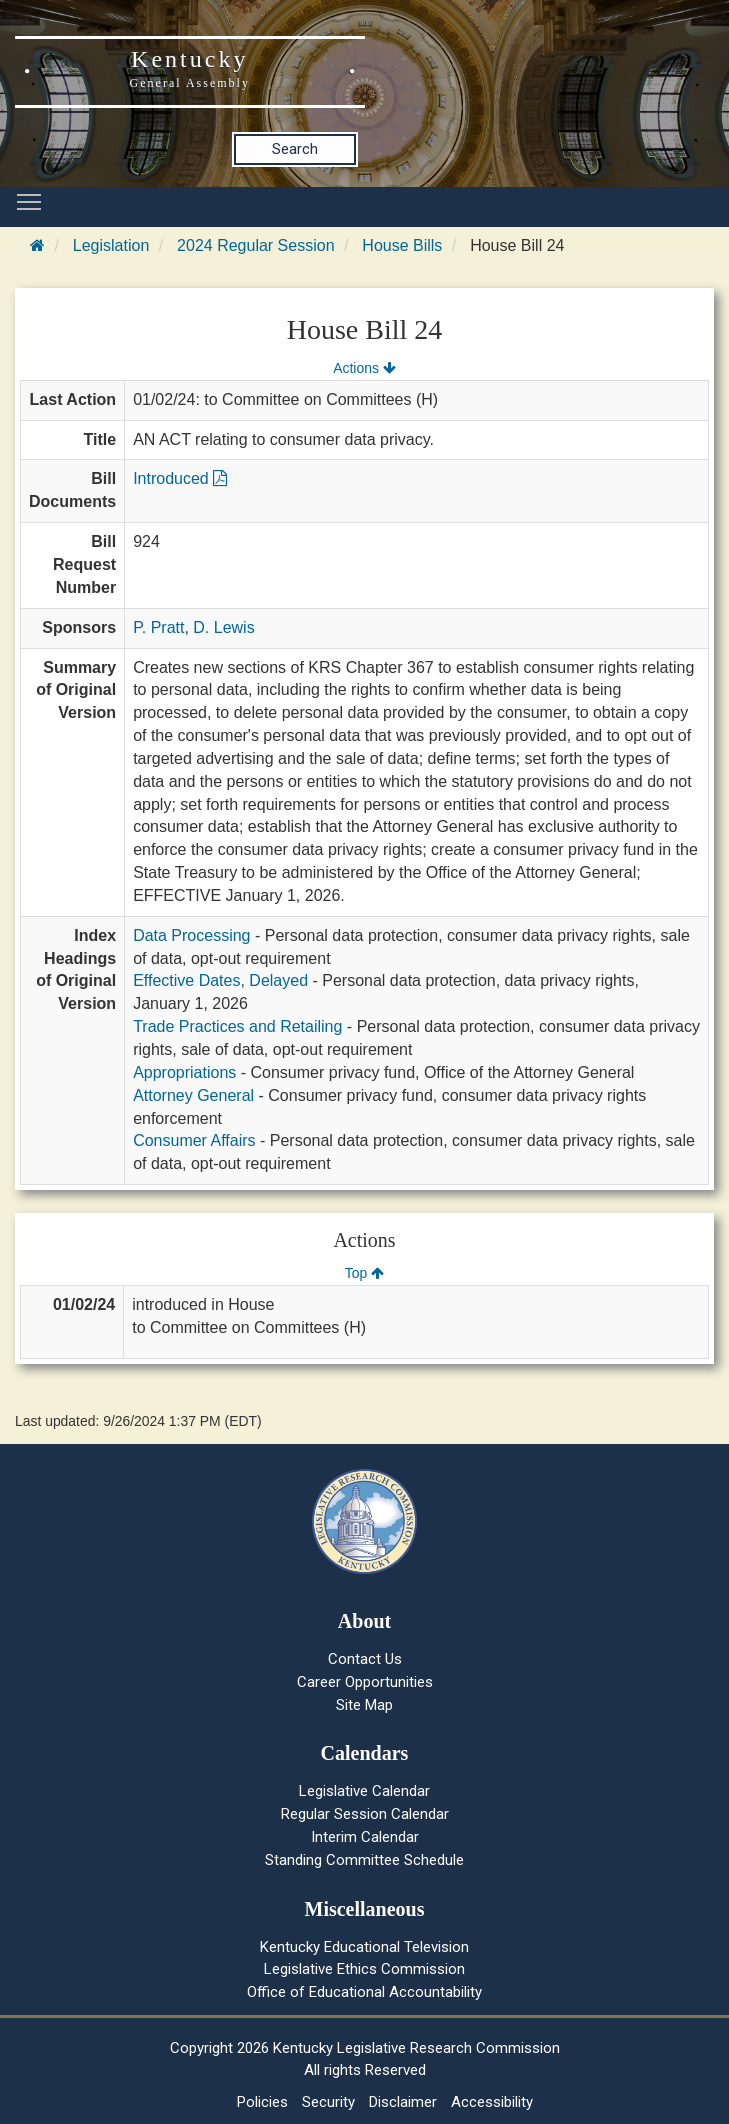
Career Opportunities (365, 1682)
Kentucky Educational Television (364, 1947)
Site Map (364, 1705)
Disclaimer (403, 2102)
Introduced (180, 478)
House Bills (402, 245)
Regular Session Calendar (365, 1814)
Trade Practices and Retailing (237, 1026)
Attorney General (193, 1095)
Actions (364, 368)
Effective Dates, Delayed (220, 980)
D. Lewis (223, 627)
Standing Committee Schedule (364, 1860)
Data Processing (191, 935)
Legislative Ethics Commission (364, 1969)
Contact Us (365, 1659)
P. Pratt (158, 627)
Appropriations (184, 1072)
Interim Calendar (365, 1837)
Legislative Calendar (364, 1791)
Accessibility (492, 2102)
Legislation (111, 245)
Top (364, 1273)
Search (295, 149)
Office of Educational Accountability (364, 1992)
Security (328, 2102)
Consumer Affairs (194, 1140)
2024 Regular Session (255, 245)
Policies (262, 2102)
